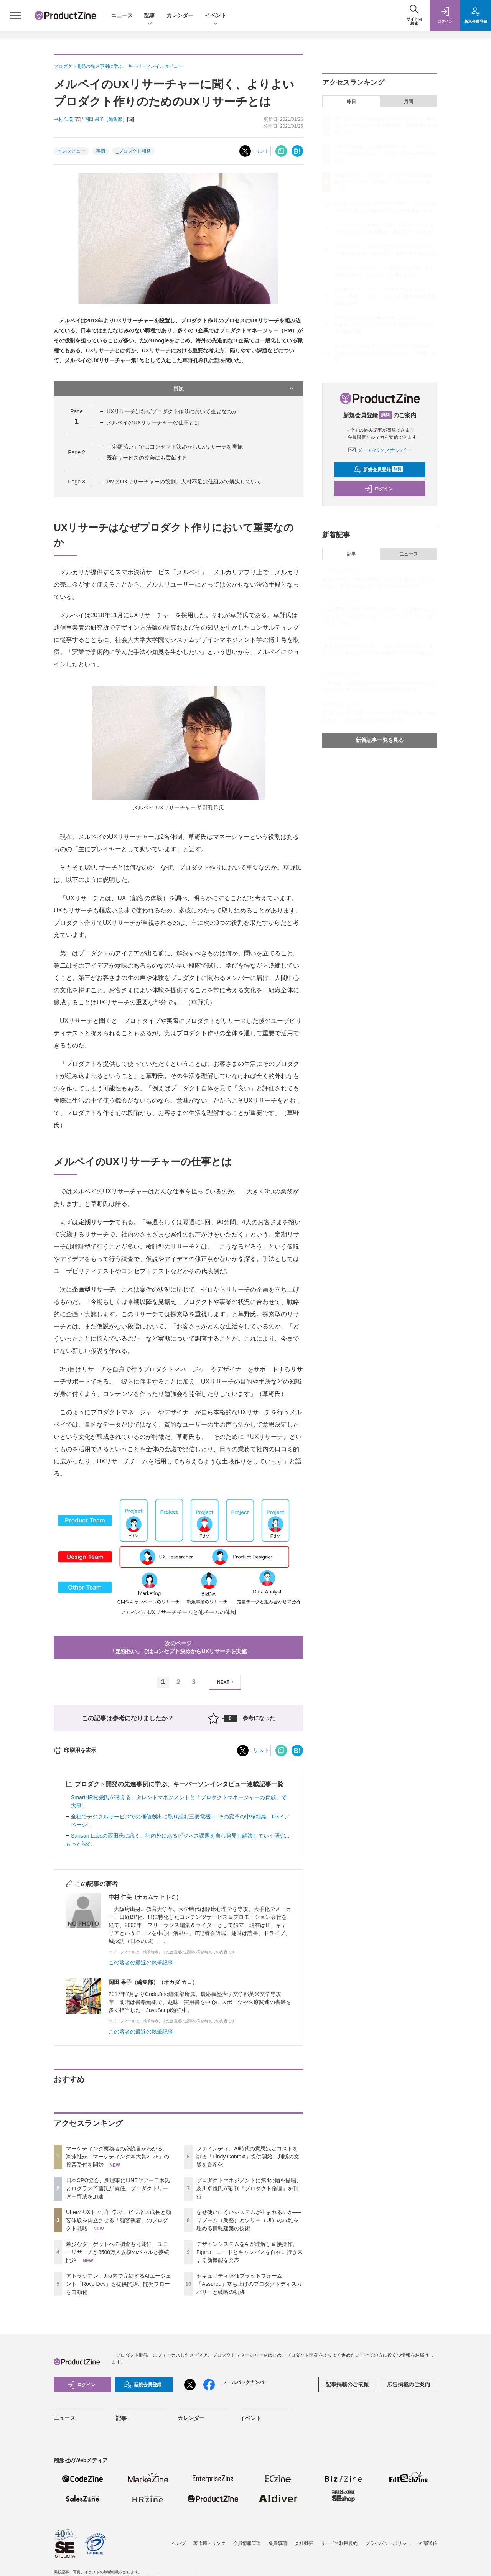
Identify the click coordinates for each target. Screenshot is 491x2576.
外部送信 (428, 2543)
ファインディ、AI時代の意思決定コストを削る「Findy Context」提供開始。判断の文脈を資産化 (247, 2156)
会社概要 (304, 2543)
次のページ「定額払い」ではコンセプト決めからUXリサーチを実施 (178, 1647)
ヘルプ (179, 2543)
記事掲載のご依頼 (347, 2384)
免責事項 (278, 2543)
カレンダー (179, 15)
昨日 (351, 101)
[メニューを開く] (15, 15)
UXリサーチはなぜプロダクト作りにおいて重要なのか (172, 411)
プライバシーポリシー (388, 2543)
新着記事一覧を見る (380, 740)
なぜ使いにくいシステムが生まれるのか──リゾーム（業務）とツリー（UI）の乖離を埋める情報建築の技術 (248, 2220)
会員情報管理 (247, 2543)
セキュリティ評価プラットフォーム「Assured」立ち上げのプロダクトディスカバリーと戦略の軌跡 (249, 2284)
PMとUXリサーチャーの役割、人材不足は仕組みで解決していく (184, 481)
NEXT (226, 1682)
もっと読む (79, 1844)
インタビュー (71, 151)
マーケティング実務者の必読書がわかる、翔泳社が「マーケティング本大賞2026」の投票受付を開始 (117, 2156)
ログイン (378, 489)
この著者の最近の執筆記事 (141, 1963)
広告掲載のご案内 (408, 2384)
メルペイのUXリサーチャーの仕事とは (153, 422)
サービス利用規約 (339, 2543)
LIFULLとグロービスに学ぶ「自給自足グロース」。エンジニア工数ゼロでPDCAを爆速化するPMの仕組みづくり (378, 652)
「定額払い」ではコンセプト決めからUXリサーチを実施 (175, 447)
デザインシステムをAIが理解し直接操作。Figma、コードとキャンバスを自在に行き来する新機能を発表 (249, 2252)
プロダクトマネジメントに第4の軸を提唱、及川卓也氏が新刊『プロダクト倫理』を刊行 (249, 2188)
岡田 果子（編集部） (105, 119)
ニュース (122, 15)
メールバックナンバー (379, 450)
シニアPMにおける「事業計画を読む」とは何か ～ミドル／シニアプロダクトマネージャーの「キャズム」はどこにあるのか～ (379, 616)
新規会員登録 (378, 469)
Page (76, 452)
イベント (215, 16)
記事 (149, 16)
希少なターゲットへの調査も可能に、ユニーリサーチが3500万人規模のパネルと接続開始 (117, 2252)
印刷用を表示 (75, 1750)
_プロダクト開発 (133, 151)
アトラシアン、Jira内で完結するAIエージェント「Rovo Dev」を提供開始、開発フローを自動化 (118, 2284)
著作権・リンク (209, 2543)
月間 (408, 101)
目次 (234, 388)
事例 (100, 151)
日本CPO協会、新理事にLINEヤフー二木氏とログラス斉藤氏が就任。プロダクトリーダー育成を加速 (118, 2188)
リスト (262, 151)
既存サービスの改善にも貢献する (147, 458)
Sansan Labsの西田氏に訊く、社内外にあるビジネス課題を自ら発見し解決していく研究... (180, 1836)
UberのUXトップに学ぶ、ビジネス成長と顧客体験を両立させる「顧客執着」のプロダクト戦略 (118, 2220)
